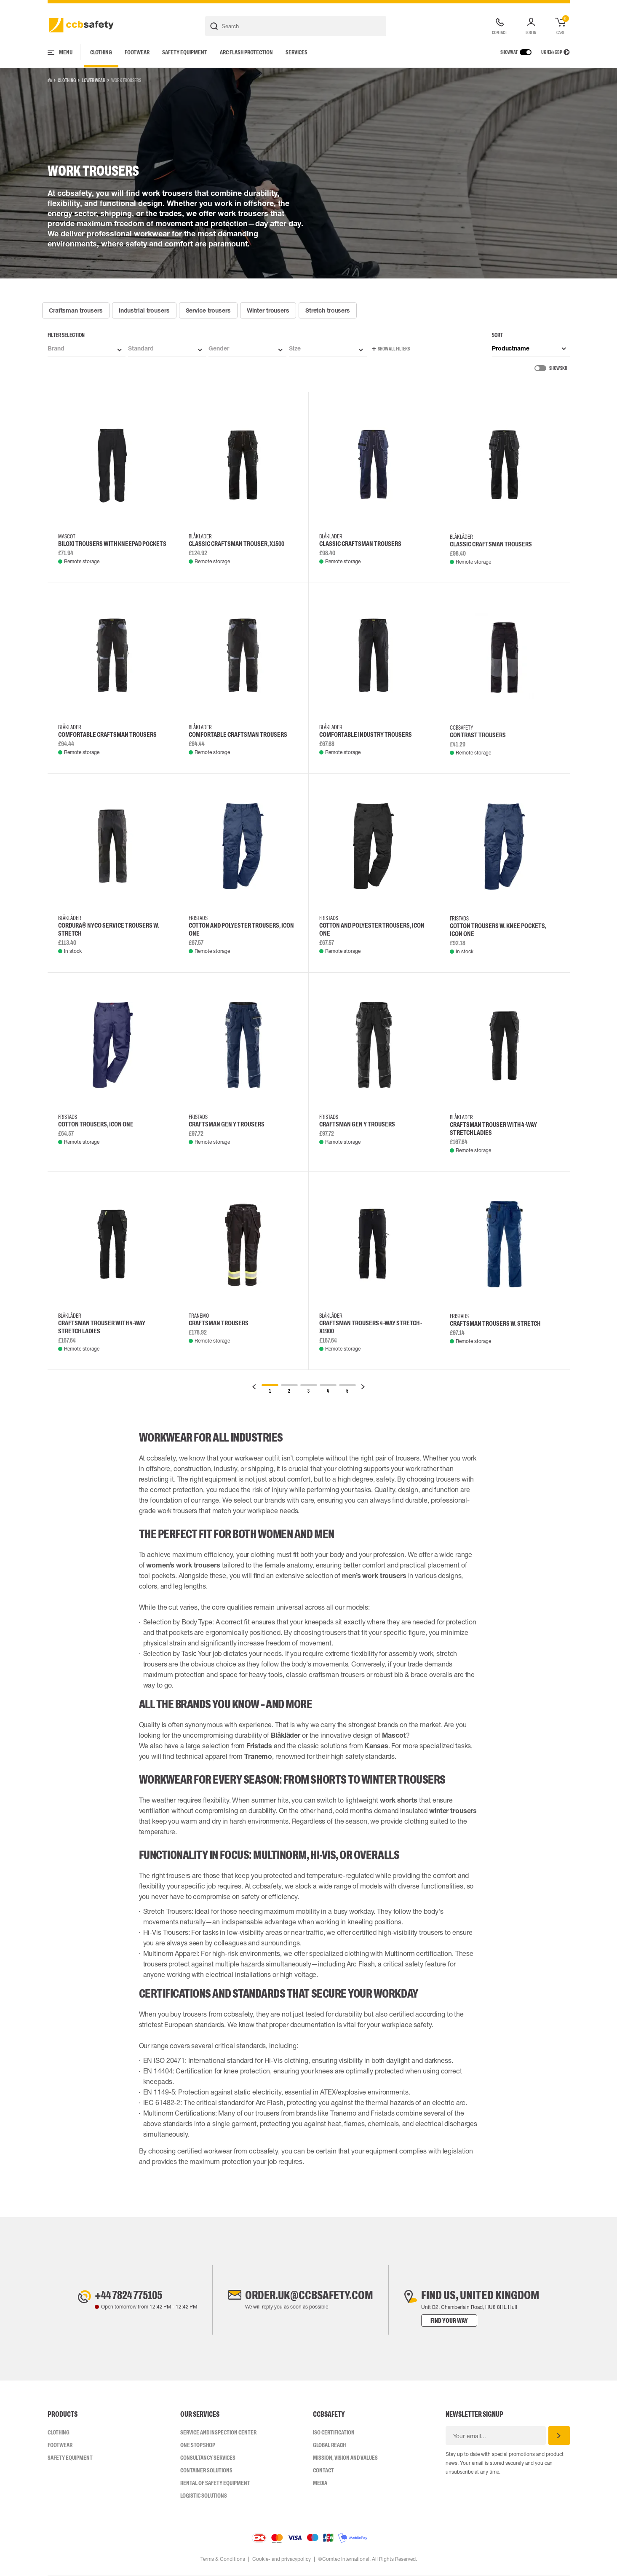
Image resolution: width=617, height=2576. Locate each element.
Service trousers (208, 310)
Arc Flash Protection (246, 52)
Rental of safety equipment (215, 2483)
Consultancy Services (207, 2457)
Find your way (451, 2320)
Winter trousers (268, 310)
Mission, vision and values (345, 2457)
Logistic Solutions (203, 2495)
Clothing (101, 52)
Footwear (137, 52)
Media (320, 2483)
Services (296, 52)
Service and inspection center (218, 2432)
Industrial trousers (144, 310)
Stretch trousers (327, 310)
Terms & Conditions (222, 2559)
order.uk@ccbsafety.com (309, 2295)
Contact (323, 2470)
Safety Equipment (184, 52)
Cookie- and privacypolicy (281, 2559)
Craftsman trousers (76, 310)
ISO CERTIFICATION (334, 2432)
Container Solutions (206, 2470)
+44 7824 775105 (128, 2295)
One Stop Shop (197, 2445)
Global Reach (329, 2445)
